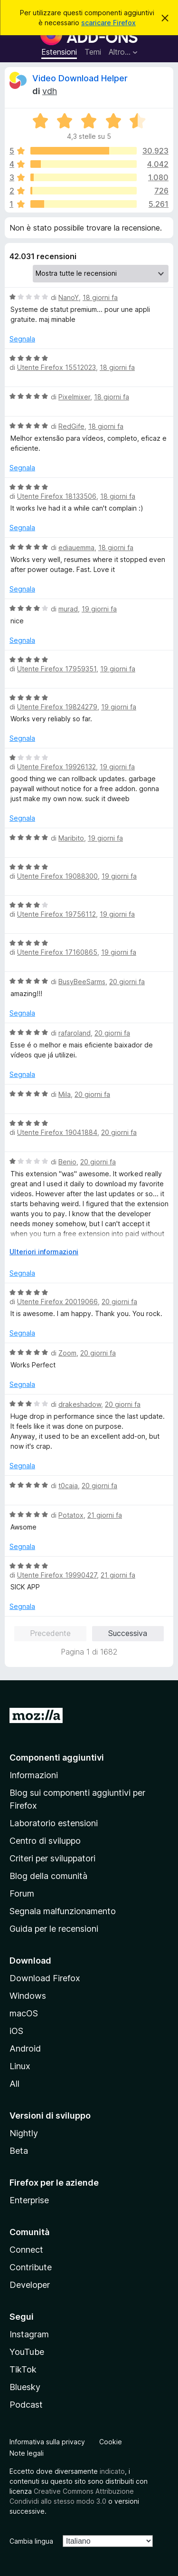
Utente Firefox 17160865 (57, 952)
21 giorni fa (104, 1515)
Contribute (30, 2267)
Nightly (23, 2133)
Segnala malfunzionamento (62, 1911)
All (14, 2084)
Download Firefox (44, 1978)
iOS (16, 2031)
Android (25, 2048)
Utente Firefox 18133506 (56, 496)
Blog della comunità (48, 1876)
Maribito (71, 838)
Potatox (71, 1515)
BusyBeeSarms (81, 982)
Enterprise (29, 2200)
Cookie (110, 2442)
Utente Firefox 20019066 (57, 1302)
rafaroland (74, 1033)
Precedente (50, 1633)
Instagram (29, 2334)
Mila (64, 1094)
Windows (27, 1996)
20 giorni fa (127, 982)
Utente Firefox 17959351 (56, 669)
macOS (23, 2013)
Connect (26, 2250)
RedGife (71, 426)
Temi (92, 52)
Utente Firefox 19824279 (57, 707)
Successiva (127, 1633)
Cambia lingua (31, 2541)
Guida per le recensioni (53, 1929)
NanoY (68, 297)
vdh (49, 91)
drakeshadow (79, 1404)
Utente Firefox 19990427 (57, 1575)
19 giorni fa (99, 609)
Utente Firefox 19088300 (57, 876)
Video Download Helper (80, 78)
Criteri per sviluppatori (52, 1858)
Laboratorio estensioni (53, 1823)
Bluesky (24, 2387)
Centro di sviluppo (45, 1841)
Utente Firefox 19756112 (56, 914)
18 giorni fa (100, 297)
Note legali (26, 2453)
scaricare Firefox (108, 23)
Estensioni (59, 52)
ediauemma (76, 547)
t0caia (68, 1486)
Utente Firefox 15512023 (56, 367)
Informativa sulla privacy (47, 2442)
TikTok (23, 2369)
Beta (18, 2151)
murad (68, 609)
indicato (112, 2471)
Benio (67, 1162)
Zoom (67, 1353)
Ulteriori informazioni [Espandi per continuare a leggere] (43, 1252)
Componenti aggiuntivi (56, 1758)
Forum (21, 1893)
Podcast (26, 2405)
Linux (19, 2066)
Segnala (22, 339)
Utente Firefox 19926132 (56, 767)
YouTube (26, 2352)
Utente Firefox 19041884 (57, 1132)
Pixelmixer (74, 397)
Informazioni (33, 1775)
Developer (29, 2285)
